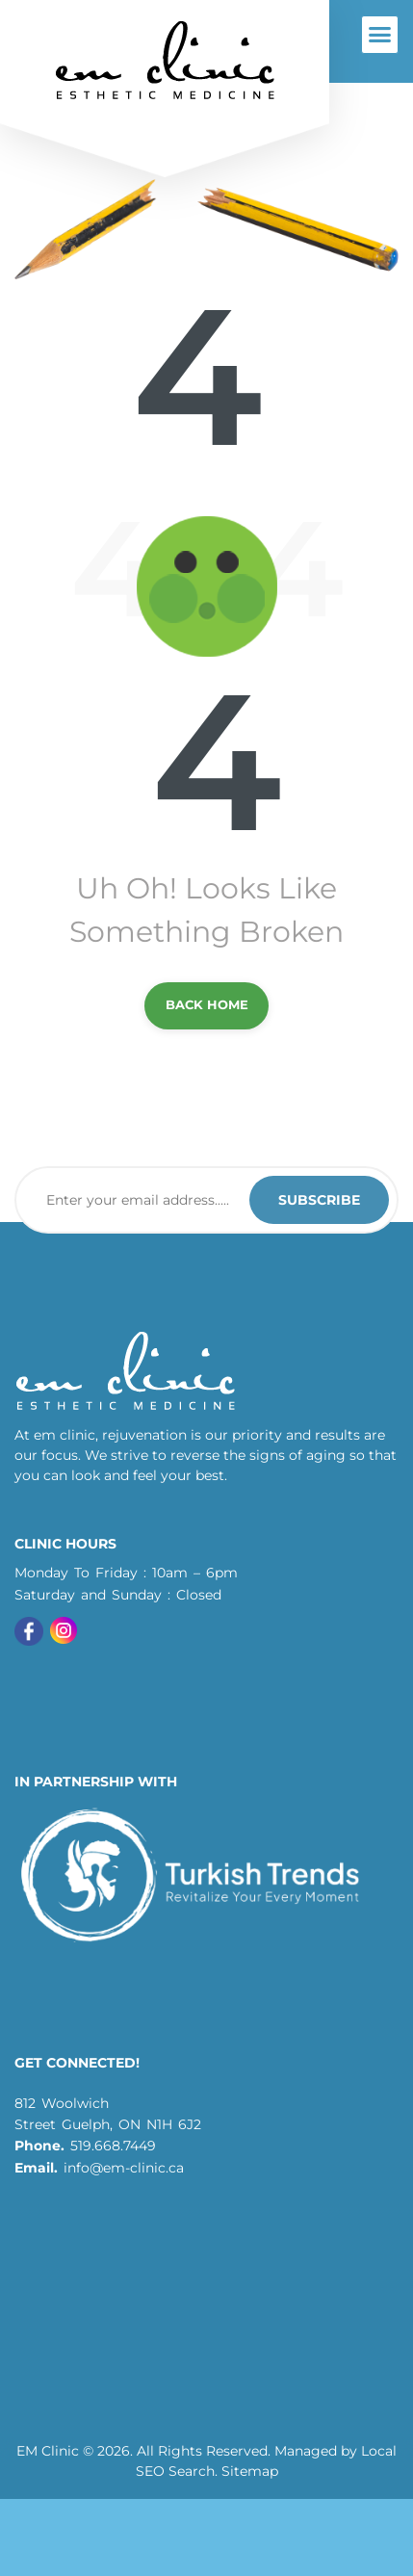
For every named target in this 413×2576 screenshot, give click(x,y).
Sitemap (249, 2471)
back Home (207, 1005)
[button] (380, 34)
